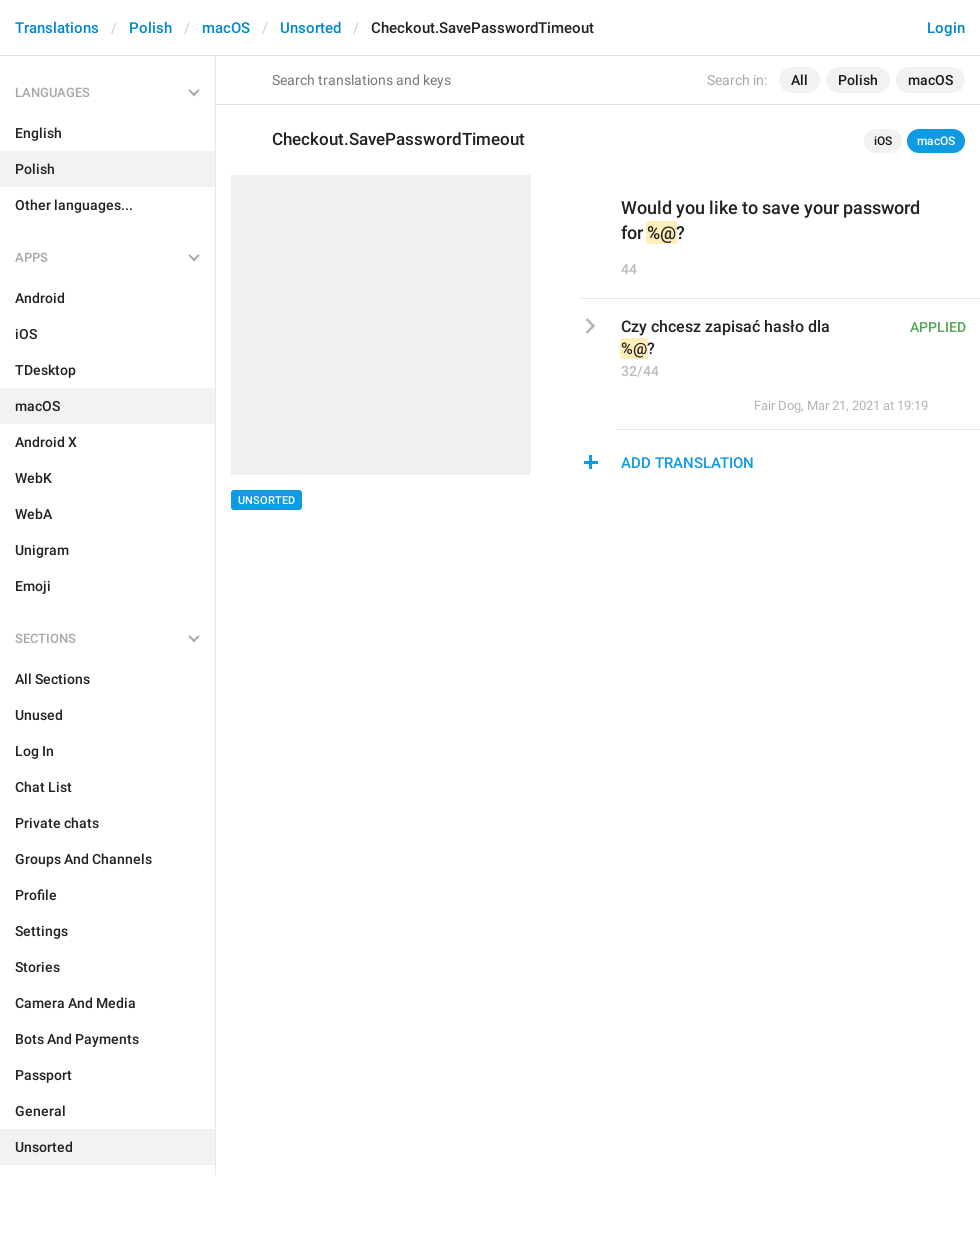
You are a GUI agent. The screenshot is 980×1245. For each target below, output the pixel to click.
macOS (226, 28)
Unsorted (310, 28)
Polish (150, 28)
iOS (883, 141)
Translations (57, 28)
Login (946, 28)
